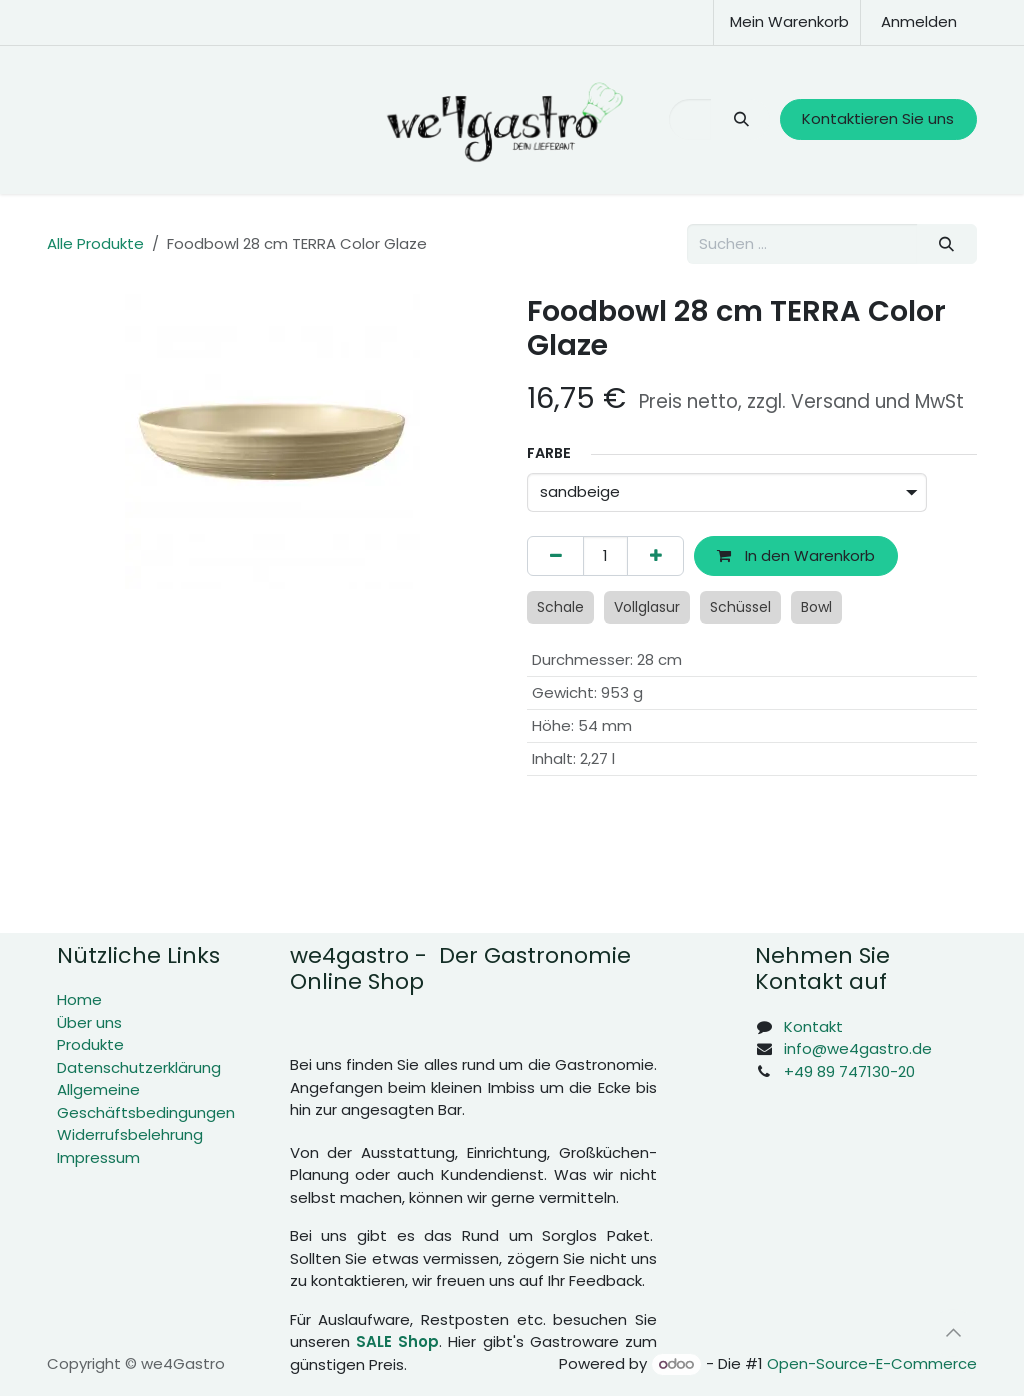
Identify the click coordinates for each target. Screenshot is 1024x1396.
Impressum (98, 1157)
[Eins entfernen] (555, 556)
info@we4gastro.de (858, 1048)
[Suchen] (740, 119)
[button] (953, 1333)
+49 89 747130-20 (849, 1071)
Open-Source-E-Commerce (872, 1363)
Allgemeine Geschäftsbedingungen (146, 1101)
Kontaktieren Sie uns (878, 118)
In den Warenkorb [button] (796, 555)
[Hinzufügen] (655, 556)
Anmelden (919, 21)
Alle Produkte (95, 243)
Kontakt (813, 1026)
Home (79, 999)
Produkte (90, 1044)
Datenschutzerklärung (139, 1067)
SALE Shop (397, 1341)
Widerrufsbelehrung (130, 1134)
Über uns (89, 1022)
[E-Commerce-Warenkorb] (787, 22)
